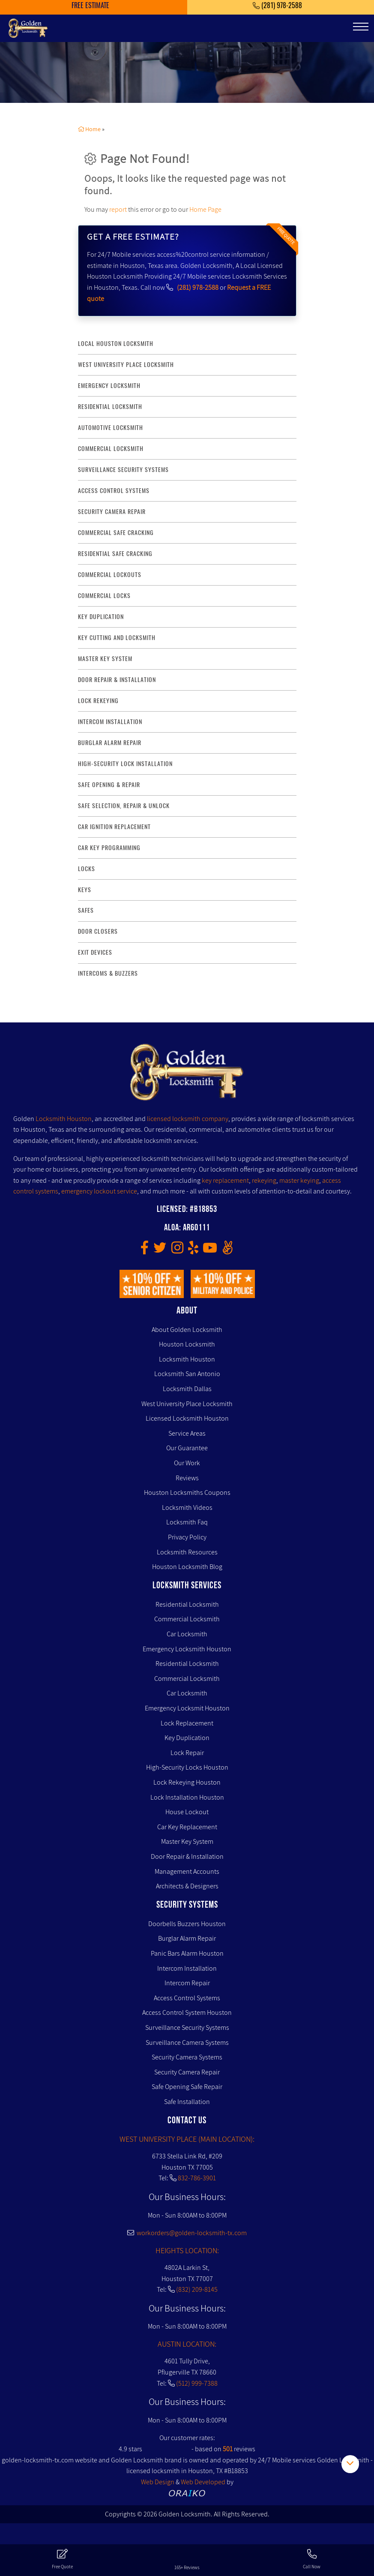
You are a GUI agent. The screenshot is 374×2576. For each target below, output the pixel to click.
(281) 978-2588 (197, 287)
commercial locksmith (111, 449)
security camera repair (112, 512)
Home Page (205, 209)
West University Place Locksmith (126, 365)
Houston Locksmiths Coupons (187, 1492)
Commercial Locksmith (187, 1618)
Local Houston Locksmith (115, 344)
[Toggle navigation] (360, 27)
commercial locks (104, 596)
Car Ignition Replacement (114, 827)
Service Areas (187, 1433)
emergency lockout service (99, 1191)
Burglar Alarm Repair (187, 1938)
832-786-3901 (197, 2177)
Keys (84, 890)
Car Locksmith (187, 1633)
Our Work (187, 1462)
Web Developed (203, 2481)
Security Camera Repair (187, 2072)
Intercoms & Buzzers (108, 973)
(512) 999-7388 (197, 2383)
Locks (86, 869)
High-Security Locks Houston (187, 1767)
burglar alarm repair (109, 743)
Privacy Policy (187, 1537)
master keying (299, 1180)
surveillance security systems (123, 470)
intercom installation (110, 722)
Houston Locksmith (187, 1344)
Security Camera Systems (187, 2057)
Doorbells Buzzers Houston (187, 1923)
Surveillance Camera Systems (187, 2042)
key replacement (225, 1180)
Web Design (157, 2481)
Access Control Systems (187, 1997)
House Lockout (187, 1811)
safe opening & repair (109, 785)
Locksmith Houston (64, 1118)
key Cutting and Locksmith (117, 638)
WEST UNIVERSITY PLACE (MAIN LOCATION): (187, 2139)
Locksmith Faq (187, 1522)
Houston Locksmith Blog (187, 1566)
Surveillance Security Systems (187, 2027)
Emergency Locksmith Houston (187, 1648)
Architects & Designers (187, 1886)
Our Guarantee (187, 1447)
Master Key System (187, 1841)
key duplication (101, 617)
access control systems (114, 491)
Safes (86, 910)
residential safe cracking (115, 554)
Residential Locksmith (110, 407)
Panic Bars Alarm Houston (187, 1953)
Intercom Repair (187, 1982)
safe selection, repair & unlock (124, 806)
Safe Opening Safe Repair (187, 2086)
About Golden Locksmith (187, 1329)
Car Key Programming (109, 848)
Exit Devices (95, 952)
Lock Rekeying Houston (187, 1782)
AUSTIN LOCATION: (187, 2344)
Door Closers (98, 931)
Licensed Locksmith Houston (187, 1418)
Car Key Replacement (187, 1826)
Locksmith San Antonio (187, 1373)
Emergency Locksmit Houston (187, 1708)
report (118, 209)
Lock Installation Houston (187, 1797)
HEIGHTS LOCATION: (187, 2250)
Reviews (187, 1477)
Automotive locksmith (110, 428)
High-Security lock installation (125, 764)
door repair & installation (117, 680)
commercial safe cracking (116, 533)
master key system (105, 659)
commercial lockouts (109, 575)
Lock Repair (187, 1752)
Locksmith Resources (187, 1552)
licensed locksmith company (187, 1118)
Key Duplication (187, 1737)
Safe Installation (187, 2101)
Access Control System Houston (187, 2012)
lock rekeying (98, 701)
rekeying (264, 1180)
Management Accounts (187, 1871)
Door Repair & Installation (187, 1856)
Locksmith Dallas (187, 1388)
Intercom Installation (187, 1968)
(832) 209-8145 (197, 2289)
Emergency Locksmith (109, 386)
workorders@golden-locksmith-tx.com (187, 2232)
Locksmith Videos (187, 1507)
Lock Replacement (187, 1723)
